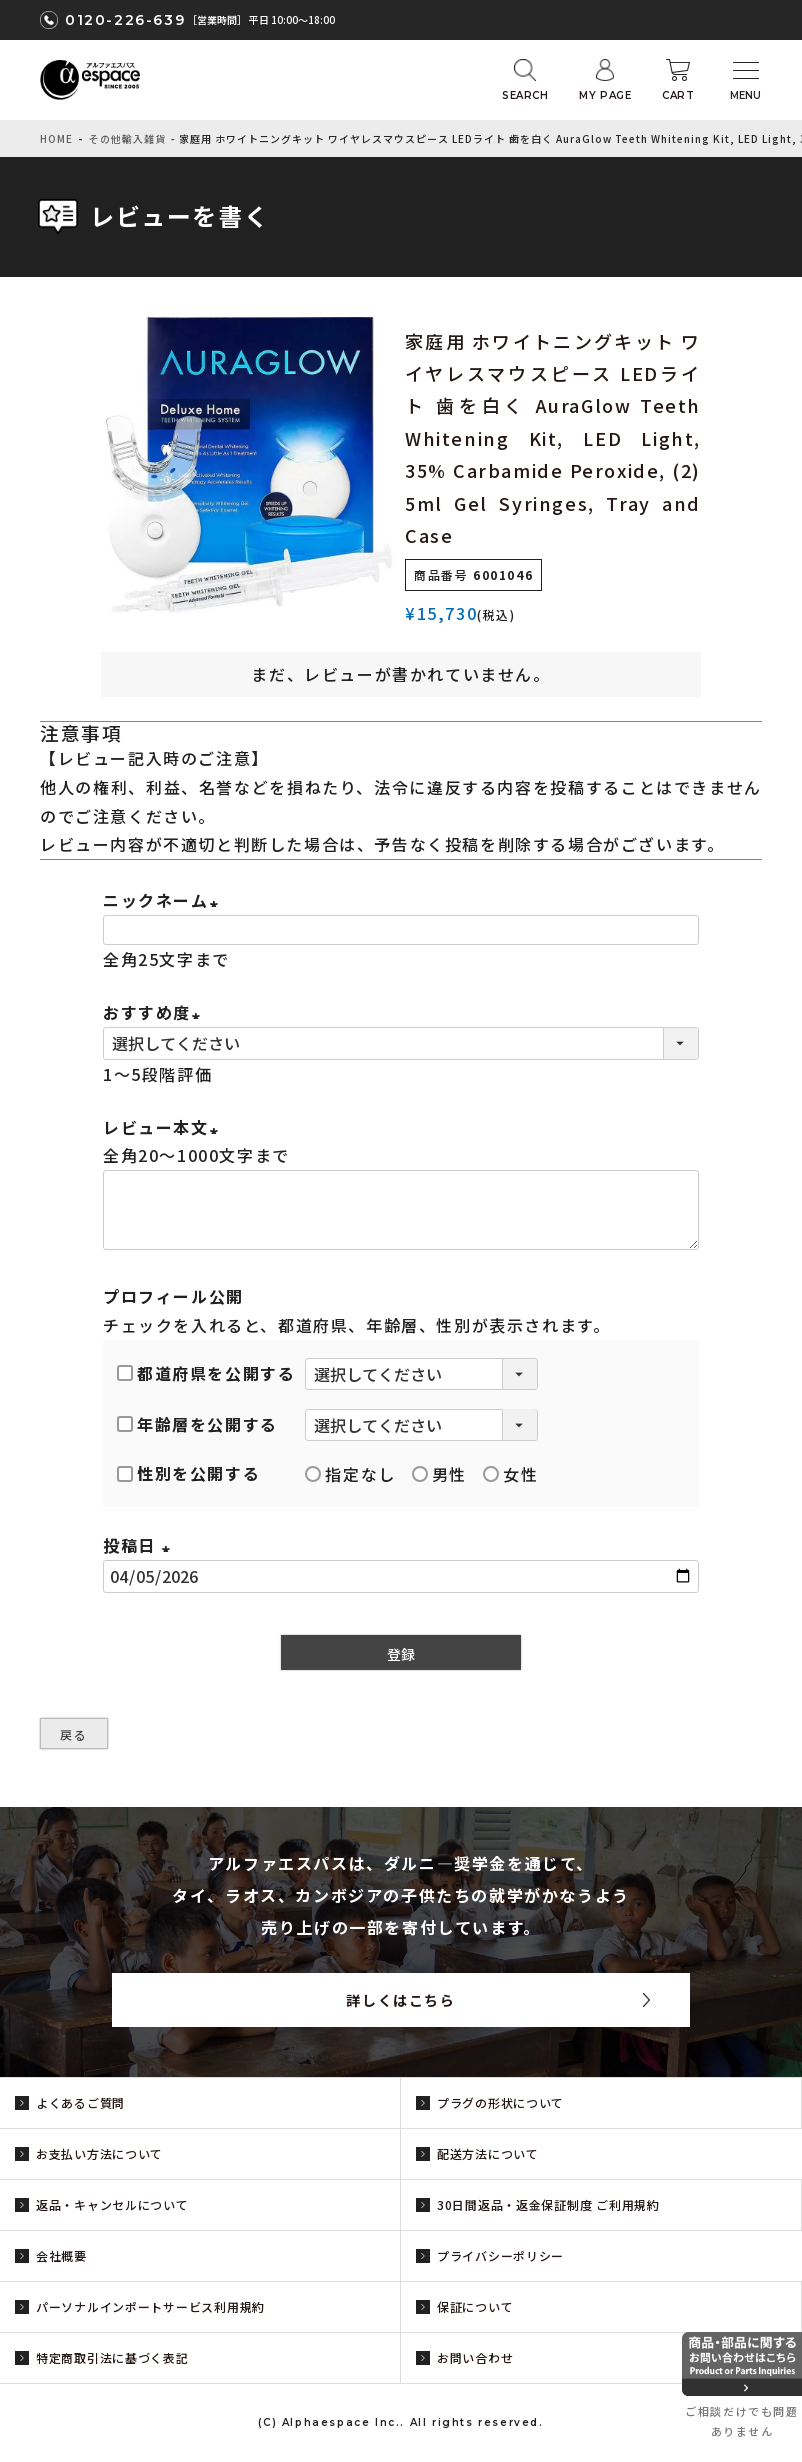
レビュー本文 (164, 1127)
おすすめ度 (155, 1012)
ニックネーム (164, 900)
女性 (510, 1474)
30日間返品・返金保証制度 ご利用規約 (548, 2204)
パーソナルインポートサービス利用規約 (150, 2306)
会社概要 (61, 2255)
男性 (439, 1474)
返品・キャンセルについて (112, 2204)
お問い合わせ (475, 2357)
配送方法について (488, 2153)
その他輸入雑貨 (127, 138)
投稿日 (140, 1545)
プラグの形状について (500, 2102)
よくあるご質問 (80, 2102)
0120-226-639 (125, 20)
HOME (56, 138)
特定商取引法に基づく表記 (112, 2357)
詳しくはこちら (400, 2000)
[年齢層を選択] (421, 1425)
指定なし (350, 1474)
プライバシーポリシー (500, 2255)
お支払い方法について (99, 2153)
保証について (475, 2306)
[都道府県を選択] (421, 1374)
